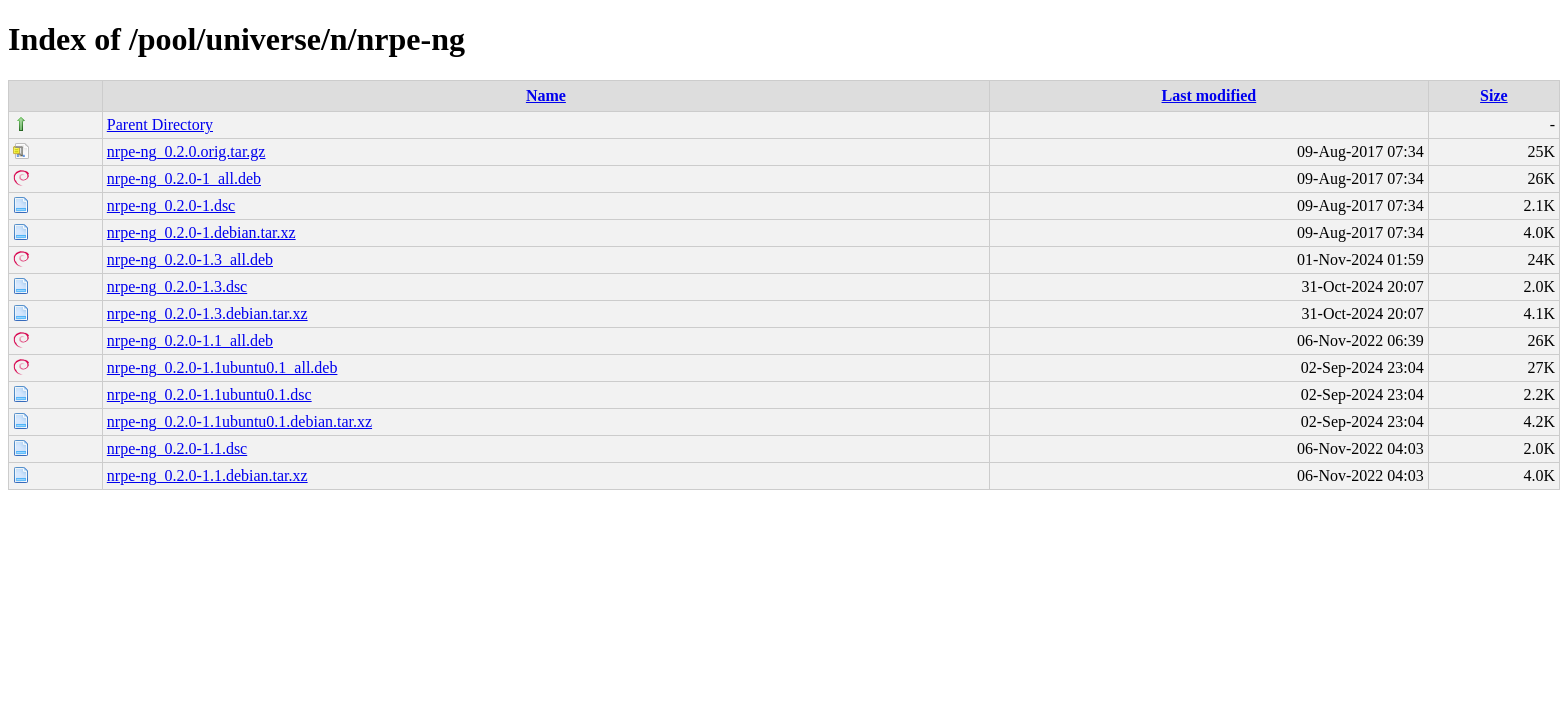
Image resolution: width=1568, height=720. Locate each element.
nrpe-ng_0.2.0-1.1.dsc (177, 448)
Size (1494, 95)
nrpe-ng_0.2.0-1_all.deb (184, 178)
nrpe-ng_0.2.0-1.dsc (171, 205)
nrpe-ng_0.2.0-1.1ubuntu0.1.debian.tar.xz (239, 421)
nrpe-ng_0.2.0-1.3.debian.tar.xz (207, 313)
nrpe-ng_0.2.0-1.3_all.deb (190, 259)
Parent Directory (160, 124)
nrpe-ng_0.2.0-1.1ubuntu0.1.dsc (209, 394)
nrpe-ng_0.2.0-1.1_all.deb (190, 340)
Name (546, 95)
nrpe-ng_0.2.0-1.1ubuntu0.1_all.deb (222, 367)
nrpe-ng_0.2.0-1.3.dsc (177, 286)
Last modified (1209, 95)
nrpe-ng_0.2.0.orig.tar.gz (186, 151)
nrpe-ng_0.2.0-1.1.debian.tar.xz (207, 475)
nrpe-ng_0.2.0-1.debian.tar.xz (201, 232)
